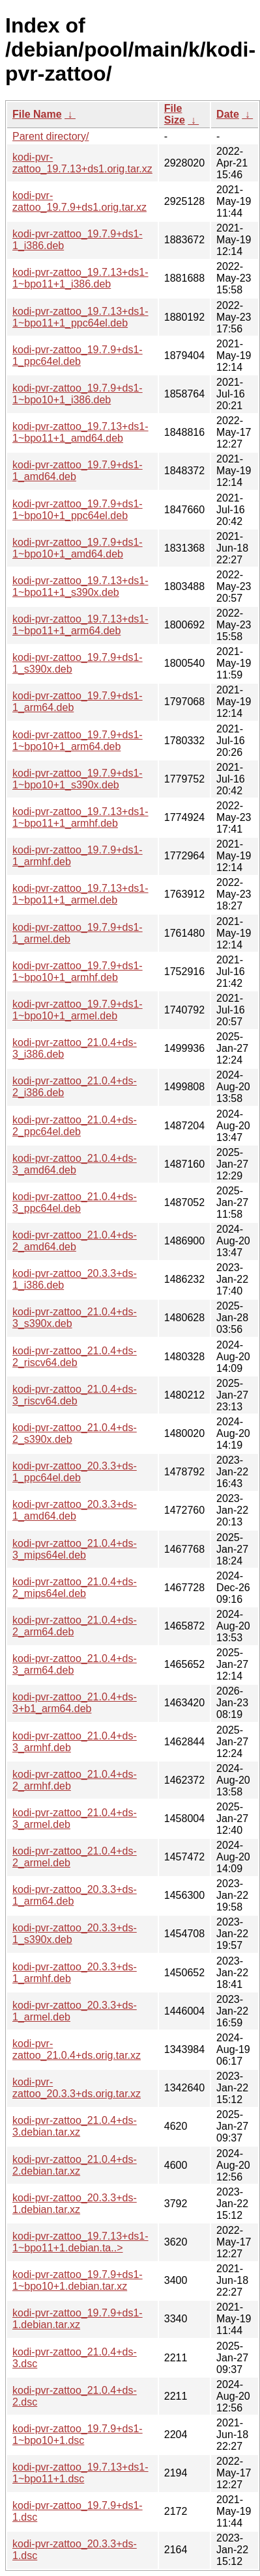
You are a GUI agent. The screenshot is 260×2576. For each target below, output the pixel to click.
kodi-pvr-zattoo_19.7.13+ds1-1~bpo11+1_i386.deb (80, 278)
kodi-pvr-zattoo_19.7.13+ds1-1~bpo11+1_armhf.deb (80, 817)
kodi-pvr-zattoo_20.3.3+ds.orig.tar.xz (76, 2087)
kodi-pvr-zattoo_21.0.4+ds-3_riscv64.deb (74, 1395)
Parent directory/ (50, 136)
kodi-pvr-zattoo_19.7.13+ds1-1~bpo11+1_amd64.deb (80, 432)
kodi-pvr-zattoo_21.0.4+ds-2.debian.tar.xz (74, 2165)
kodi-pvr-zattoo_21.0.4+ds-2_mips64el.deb (74, 1587)
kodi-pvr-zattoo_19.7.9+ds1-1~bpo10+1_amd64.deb (77, 548)
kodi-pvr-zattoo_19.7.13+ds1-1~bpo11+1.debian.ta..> (80, 2242)
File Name (37, 114)
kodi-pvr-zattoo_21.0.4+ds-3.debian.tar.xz (74, 2126)
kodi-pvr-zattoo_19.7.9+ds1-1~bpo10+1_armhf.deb (77, 971)
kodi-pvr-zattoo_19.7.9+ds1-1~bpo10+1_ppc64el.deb (77, 509)
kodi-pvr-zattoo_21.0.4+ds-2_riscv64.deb (74, 1356)
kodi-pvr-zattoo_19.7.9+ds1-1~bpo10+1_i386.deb (77, 393)
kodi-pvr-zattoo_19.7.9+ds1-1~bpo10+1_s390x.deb (77, 779)
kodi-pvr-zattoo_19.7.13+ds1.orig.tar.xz (82, 163)
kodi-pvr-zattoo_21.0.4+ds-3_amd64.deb (74, 1164)
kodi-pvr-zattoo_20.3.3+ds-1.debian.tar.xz (74, 2203)
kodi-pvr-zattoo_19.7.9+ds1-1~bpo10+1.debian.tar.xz (77, 2280)
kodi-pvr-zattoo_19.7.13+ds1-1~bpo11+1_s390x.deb (80, 586)
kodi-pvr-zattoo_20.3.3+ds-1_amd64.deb (74, 1510)
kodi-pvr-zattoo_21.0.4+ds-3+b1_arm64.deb (74, 1702)
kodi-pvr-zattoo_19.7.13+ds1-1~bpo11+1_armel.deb (80, 894)
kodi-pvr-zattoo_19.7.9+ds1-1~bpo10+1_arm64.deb (77, 740)
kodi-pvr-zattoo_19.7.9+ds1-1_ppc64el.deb (77, 355)
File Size (174, 114)
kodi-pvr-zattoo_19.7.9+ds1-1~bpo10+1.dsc (77, 2434)
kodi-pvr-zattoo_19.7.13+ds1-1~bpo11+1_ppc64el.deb (80, 317)
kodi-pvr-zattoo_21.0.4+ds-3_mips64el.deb (74, 1549)
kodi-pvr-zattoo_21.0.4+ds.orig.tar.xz (76, 2049)
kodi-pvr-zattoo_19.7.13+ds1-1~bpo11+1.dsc (80, 2473)
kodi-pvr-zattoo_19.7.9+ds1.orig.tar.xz (79, 201)
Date (227, 114)
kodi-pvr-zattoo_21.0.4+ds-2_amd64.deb (74, 1240)
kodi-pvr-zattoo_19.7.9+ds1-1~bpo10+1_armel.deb (77, 1010)
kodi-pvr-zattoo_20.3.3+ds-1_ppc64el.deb (74, 1471)
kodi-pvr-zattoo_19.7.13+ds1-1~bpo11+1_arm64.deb (80, 624)
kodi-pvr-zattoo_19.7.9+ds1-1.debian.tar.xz (77, 2318)
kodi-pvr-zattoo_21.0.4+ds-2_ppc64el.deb (74, 1125)
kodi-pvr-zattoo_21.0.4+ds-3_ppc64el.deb (74, 1202)
